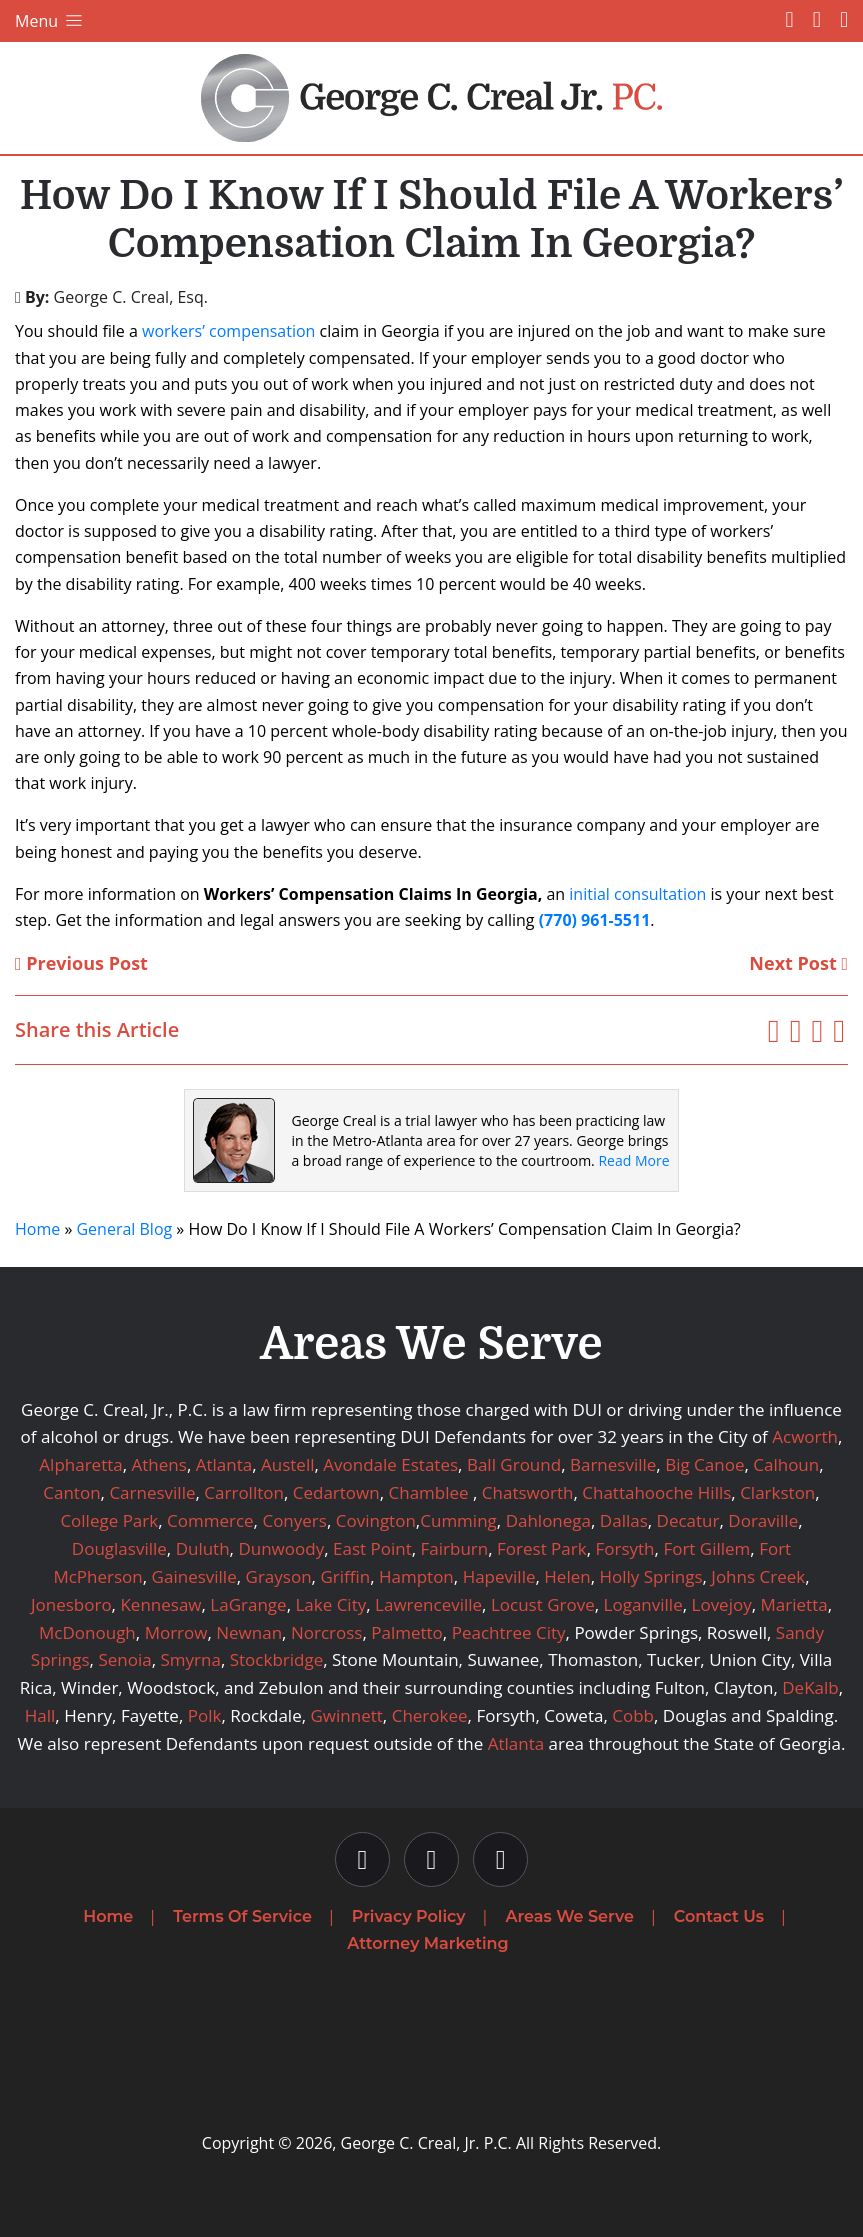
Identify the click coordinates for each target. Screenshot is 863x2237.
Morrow (176, 1632)
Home (37, 1229)
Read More (633, 1160)
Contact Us (719, 1916)
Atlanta (224, 1464)
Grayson (279, 1576)
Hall (40, 1715)
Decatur (688, 1520)
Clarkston (777, 1492)
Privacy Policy (409, 1916)
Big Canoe (704, 1464)
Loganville (643, 1604)
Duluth (203, 1548)
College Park (109, 1520)
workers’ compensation (228, 331)
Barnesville (613, 1464)
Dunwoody (281, 1548)
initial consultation (637, 894)
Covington (376, 1520)
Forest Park (542, 1548)
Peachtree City (509, 1632)
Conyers (294, 1520)
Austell (287, 1464)
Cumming (458, 1520)
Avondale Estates (390, 1464)
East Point (372, 1548)
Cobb (633, 1715)
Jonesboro (71, 1604)
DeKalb (810, 1687)
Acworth (805, 1436)
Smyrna (190, 1659)
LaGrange (248, 1604)
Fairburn (455, 1548)
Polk (205, 1715)
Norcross (327, 1632)
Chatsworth (528, 1492)
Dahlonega (548, 1520)
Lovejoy (722, 1604)
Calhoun (786, 1464)
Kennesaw (160, 1604)
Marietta (794, 1604)
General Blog (124, 1229)
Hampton (416, 1576)
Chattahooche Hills (656, 1492)
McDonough (87, 1632)
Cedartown (336, 1492)
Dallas (624, 1520)
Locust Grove (543, 1604)
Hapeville (499, 1576)
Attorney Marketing (427, 1943)
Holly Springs (650, 1576)
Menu (50, 21)
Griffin (345, 1576)
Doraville (763, 1520)
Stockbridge (277, 1659)
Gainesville (194, 1576)
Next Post (798, 963)
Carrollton (244, 1492)
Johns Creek (758, 1576)
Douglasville (119, 1548)
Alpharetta (80, 1464)
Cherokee (430, 1715)
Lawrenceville (428, 1604)
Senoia (124, 1659)
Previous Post (81, 963)
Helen (567, 1576)
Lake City (330, 1604)
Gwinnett (347, 1715)
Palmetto (407, 1632)
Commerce (210, 1520)
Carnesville (152, 1492)
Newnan (249, 1632)
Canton (71, 1492)
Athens (159, 1464)
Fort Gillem (706, 1548)
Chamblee (429, 1492)
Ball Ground (514, 1464)
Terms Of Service (242, 1916)
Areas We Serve (570, 1916)
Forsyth (624, 1548)
